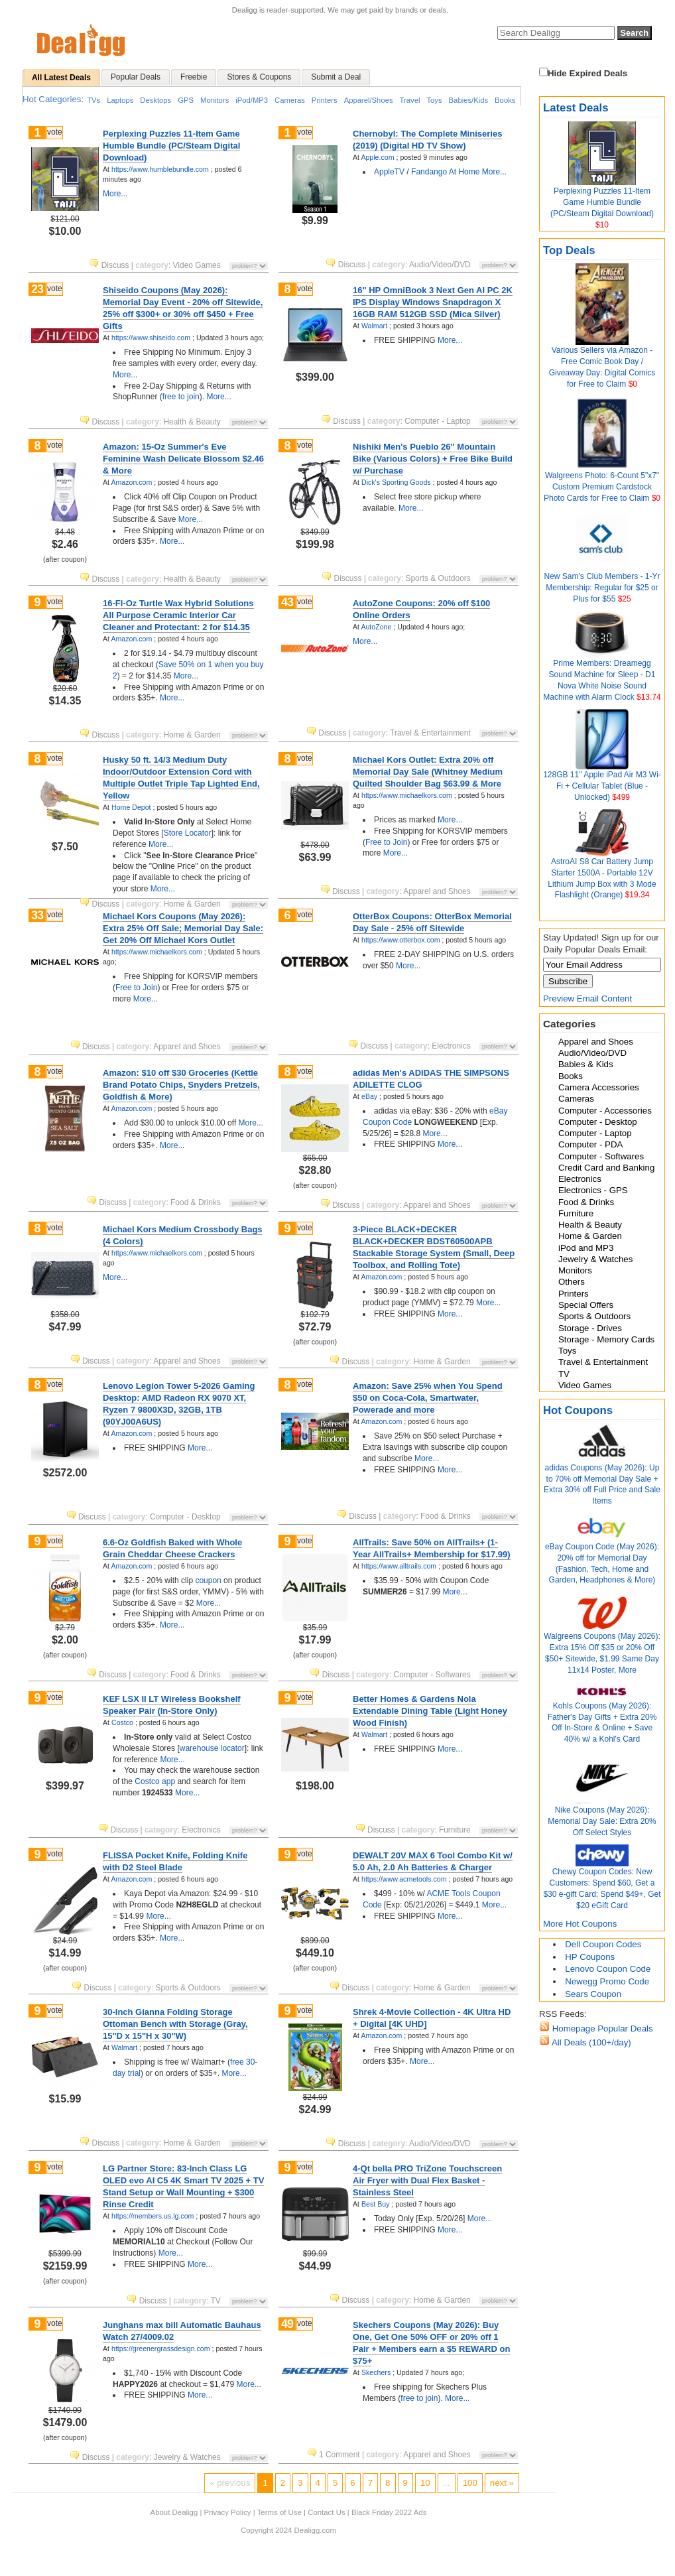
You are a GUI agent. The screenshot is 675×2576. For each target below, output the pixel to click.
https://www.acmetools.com (404, 1879)
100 (470, 2483)
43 (287, 602)
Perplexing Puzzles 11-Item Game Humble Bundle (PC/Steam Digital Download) (602, 202)
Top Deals (569, 250)
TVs (93, 100)
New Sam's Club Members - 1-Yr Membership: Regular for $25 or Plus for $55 (602, 588)
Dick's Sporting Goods (396, 482)
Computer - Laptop (595, 1133)
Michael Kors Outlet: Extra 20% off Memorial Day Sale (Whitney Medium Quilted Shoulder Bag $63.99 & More (428, 772)
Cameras (290, 100)
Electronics (579, 1179)
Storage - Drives (590, 1328)
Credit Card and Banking (606, 1168)
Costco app (155, 1781)
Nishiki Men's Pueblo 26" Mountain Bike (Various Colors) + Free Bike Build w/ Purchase (433, 459)
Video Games (584, 1385)
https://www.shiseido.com (150, 338)
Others (571, 1282)
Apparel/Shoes (368, 100)
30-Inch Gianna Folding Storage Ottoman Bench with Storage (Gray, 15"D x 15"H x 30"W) (175, 2024)
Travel (410, 100)
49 (287, 2324)
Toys (434, 100)
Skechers (376, 2372)
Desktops (155, 100)
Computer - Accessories (605, 1111)
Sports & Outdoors (594, 1316)
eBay (369, 1096)
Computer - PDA (590, 1144)
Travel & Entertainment (603, 1362)
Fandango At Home (445, 171)
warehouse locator (212, 1748)
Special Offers (585, 1305)
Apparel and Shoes (595, 1042)
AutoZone (376, 627)
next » (502, 2483)
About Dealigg (174, 2512)
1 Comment (334, 2454)
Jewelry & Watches (595, 1259)
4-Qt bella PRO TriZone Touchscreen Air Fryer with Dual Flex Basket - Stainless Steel (427, 2180)
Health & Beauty (590, 1225)
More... (115, 193)
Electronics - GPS (593, 1190)
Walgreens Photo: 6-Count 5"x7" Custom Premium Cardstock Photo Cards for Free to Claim (601, 487)
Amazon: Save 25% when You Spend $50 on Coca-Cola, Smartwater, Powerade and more (428, 1398)
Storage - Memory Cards (606, 1339)
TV (564, 1374)
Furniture (575, 1213)
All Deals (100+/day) (590, 2042)
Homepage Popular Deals (601, 2028)
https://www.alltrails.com (398, 1566)
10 (425, 2483)
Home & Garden (590, 1236)
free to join (181, 396)
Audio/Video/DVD (592, 1053)
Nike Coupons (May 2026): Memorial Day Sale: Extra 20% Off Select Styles (602, 1821)
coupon (208, 1580)
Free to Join (386, 842)
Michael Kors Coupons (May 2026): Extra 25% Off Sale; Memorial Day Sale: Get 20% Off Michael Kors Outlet (183, 928)
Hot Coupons (578, 1410)
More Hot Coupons (580, 1924)
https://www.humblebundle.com (160, 169)
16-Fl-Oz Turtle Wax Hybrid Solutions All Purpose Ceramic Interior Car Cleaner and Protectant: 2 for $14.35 (178, 615)
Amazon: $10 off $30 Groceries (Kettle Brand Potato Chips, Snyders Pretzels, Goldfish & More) (181, 1085)
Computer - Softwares (601, 1156)
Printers (325, 100)
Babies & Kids (585, 1064)
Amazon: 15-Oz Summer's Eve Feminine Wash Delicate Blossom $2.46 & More (183, 459)
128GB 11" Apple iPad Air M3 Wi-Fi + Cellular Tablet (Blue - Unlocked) (602, 786)
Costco (122, 1722)
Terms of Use (279, 2512)
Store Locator (188, 833)
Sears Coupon (593, 1994)
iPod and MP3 (585, 1248)
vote (54, 132)
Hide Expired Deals (583, 73)
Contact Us (326, 2512)
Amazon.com (131, 482)
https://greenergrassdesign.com (160, 2348)
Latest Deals (576, 107)
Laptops (120, 100)
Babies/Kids (469, 100)
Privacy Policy (227, 2512)
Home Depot (131, 807)
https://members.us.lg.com (152, 2216)
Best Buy (375, 2204)
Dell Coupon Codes (603, 1944)
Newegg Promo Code (607, 1981)
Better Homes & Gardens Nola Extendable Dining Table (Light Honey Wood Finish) (430, 1711)
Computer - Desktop (597, 1122)
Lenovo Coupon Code (607, 1969)
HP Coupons (590, 1957)
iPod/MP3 (251, 100)
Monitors (214, 100)
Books (505, 100)
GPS (186, 100)
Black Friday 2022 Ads (389, 2512)
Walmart (374, 326)
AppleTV (389, 171)
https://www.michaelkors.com (406, 795)
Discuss (110, 265)
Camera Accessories (598, 1087)
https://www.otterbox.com (400, 940)
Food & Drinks (586, 1202)
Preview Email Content (587, 998)
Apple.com (377, 157)
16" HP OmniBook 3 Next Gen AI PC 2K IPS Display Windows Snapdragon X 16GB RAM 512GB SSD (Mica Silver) (433, 302)
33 (37, 915)
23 (37, 289)
